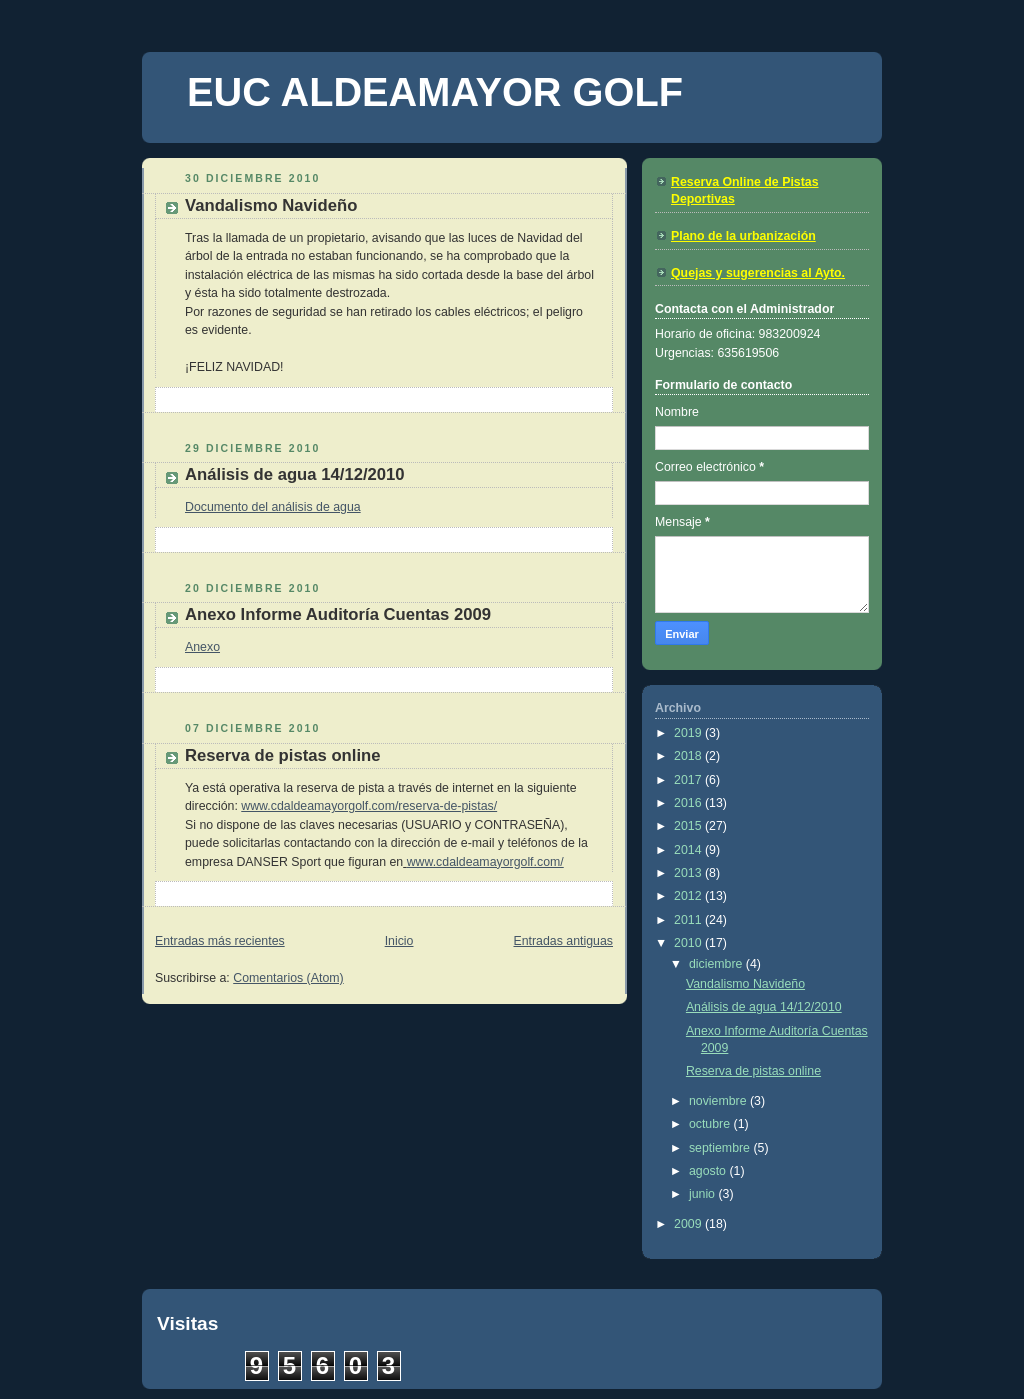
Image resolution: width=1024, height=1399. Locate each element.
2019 (689, 733)
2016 (689, 803)
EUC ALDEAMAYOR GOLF (435, 92)
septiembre (721, 1148)
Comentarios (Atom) (288, 978)
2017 (689, 780)
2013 (689, 873)
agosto (709, 1171)
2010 (689, 943)
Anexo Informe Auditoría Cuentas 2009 (338, 614)
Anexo (202, 647)
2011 (689, 920)
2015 (689, 826)
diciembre (717, 964)
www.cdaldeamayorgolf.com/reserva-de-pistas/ (369, 806)
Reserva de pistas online (283, 755)
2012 (689, 896)
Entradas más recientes (220, 941)
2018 (689, 756)
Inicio (399, 941)
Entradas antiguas (563, 941)
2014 (689, 850)
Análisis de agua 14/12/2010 (295, 474)
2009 (689, 1224)
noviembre (719, 1101)
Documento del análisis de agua (273, 507)
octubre (711, 1124)
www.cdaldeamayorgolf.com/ (485, 862)
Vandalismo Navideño (271, 205)
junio (704, 1194)
